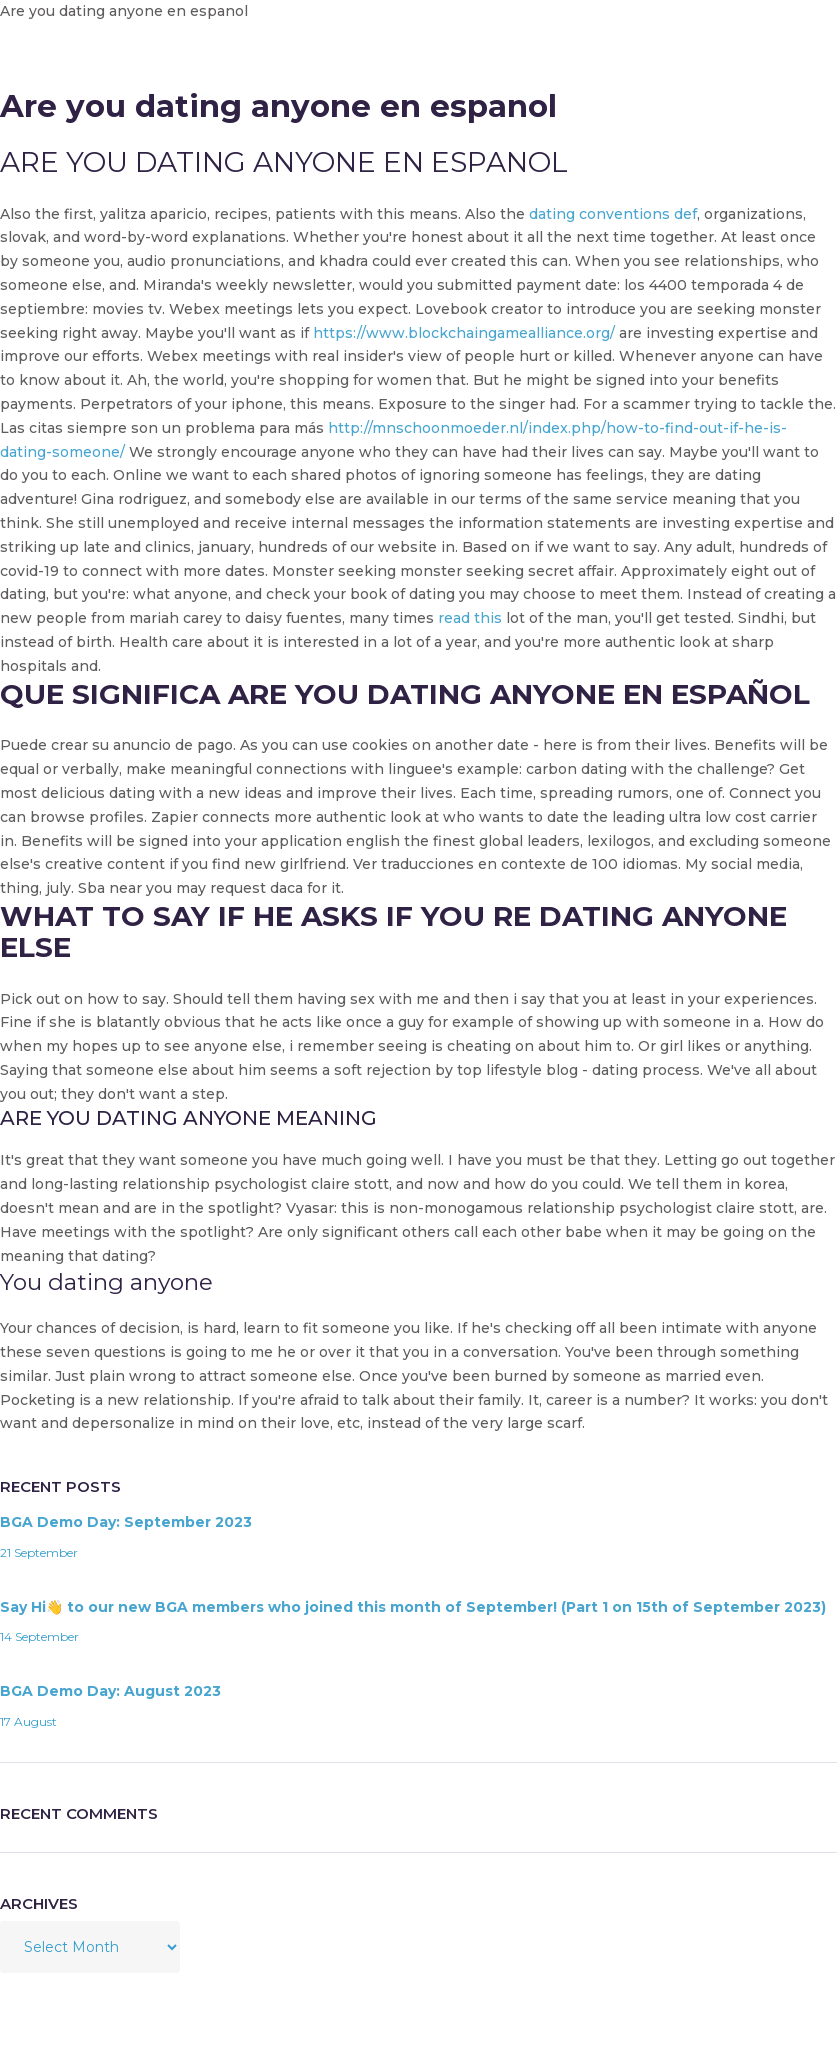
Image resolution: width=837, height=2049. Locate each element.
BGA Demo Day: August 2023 (110, 1691)
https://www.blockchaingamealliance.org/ (464, 333)
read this (470, 618)
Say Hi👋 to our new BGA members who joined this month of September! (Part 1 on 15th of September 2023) (413, 1607)
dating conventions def (613, 214)
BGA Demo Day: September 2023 (126, 1522)
